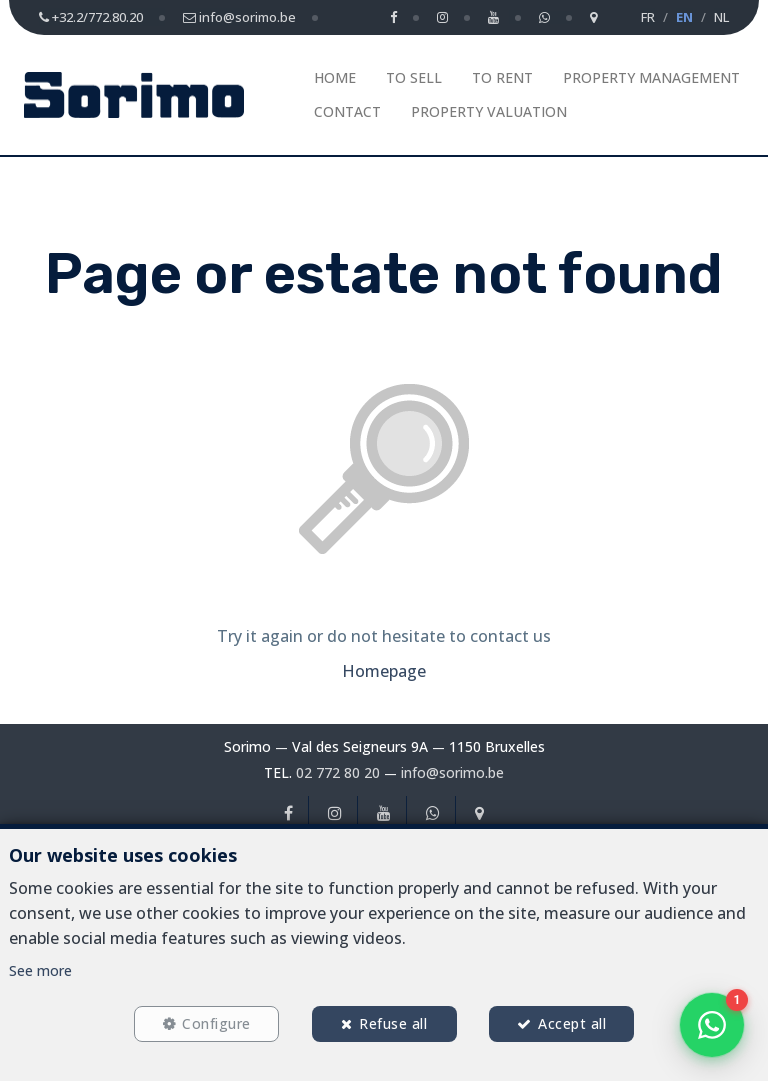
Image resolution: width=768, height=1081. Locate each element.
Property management (651, 77)
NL (721, 17)
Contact (347, 111)
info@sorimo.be (452, 772)
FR (648, 17)
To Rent (502, 77)
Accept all (574, 1022)
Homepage (384, 671)
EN (684, 17)
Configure (215, 1022)
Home (335, 77)
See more (40, 969)
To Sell (414, 77)
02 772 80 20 (338, 772)
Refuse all (393, 1022)
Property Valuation (489, 111)
